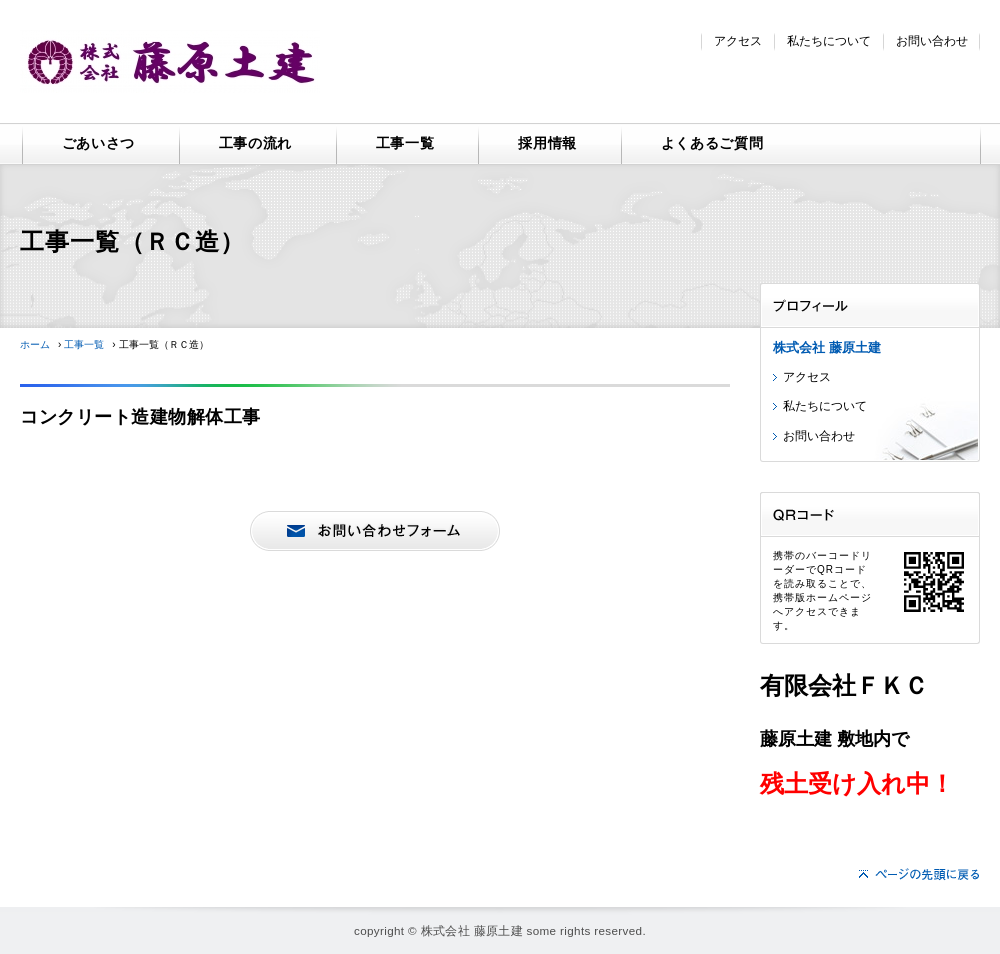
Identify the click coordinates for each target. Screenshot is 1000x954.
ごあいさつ (99, 143)
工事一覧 (405, 143)
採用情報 (547, 143)
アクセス (738, 41)
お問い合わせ (932, 41)
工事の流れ (256, 143)
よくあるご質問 (712, 143)
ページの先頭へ (919, 874)
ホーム (35, 345)
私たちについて (829, 41)
